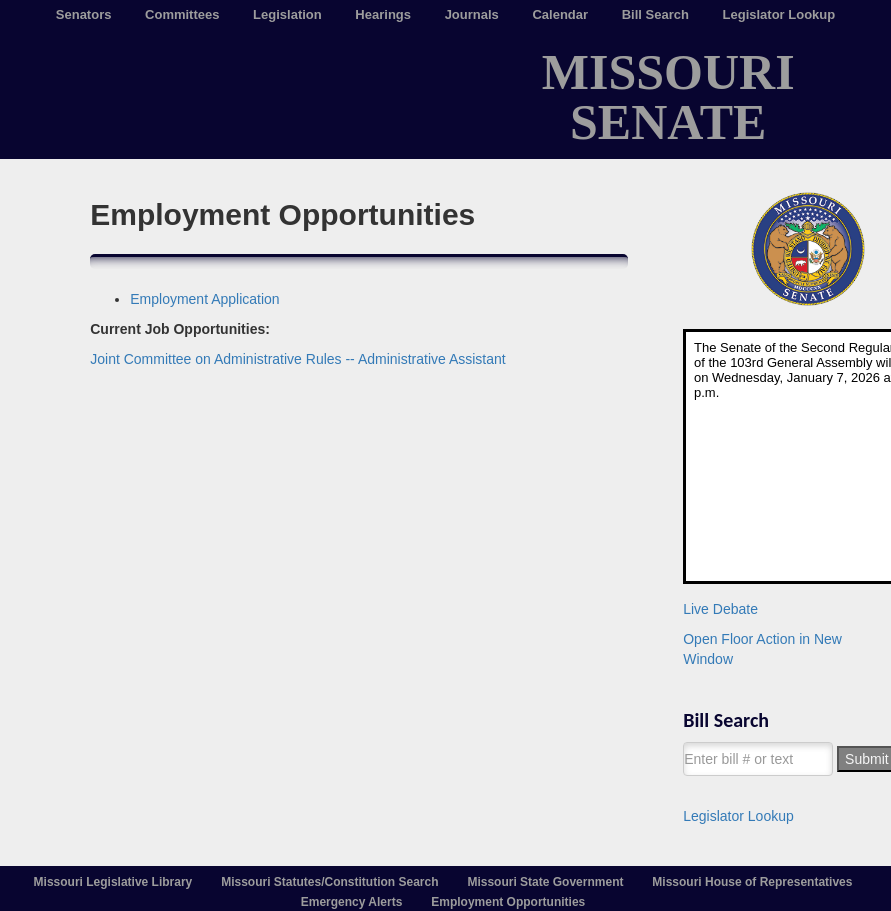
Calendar (560, 14)
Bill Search (655, 14)
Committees (182, 14)
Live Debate (720, 609)
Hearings (383, 14)
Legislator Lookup (779, 14)
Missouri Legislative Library (113, 882)
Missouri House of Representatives (752, 882)
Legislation (287, 14)
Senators (84, 14)
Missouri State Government (545, 882)
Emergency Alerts (352, 902)
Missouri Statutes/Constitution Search (329, 882)
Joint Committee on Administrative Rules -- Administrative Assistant (298, 359)
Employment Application (204, 299)
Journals (472, 14)
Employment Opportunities (508, 902)
